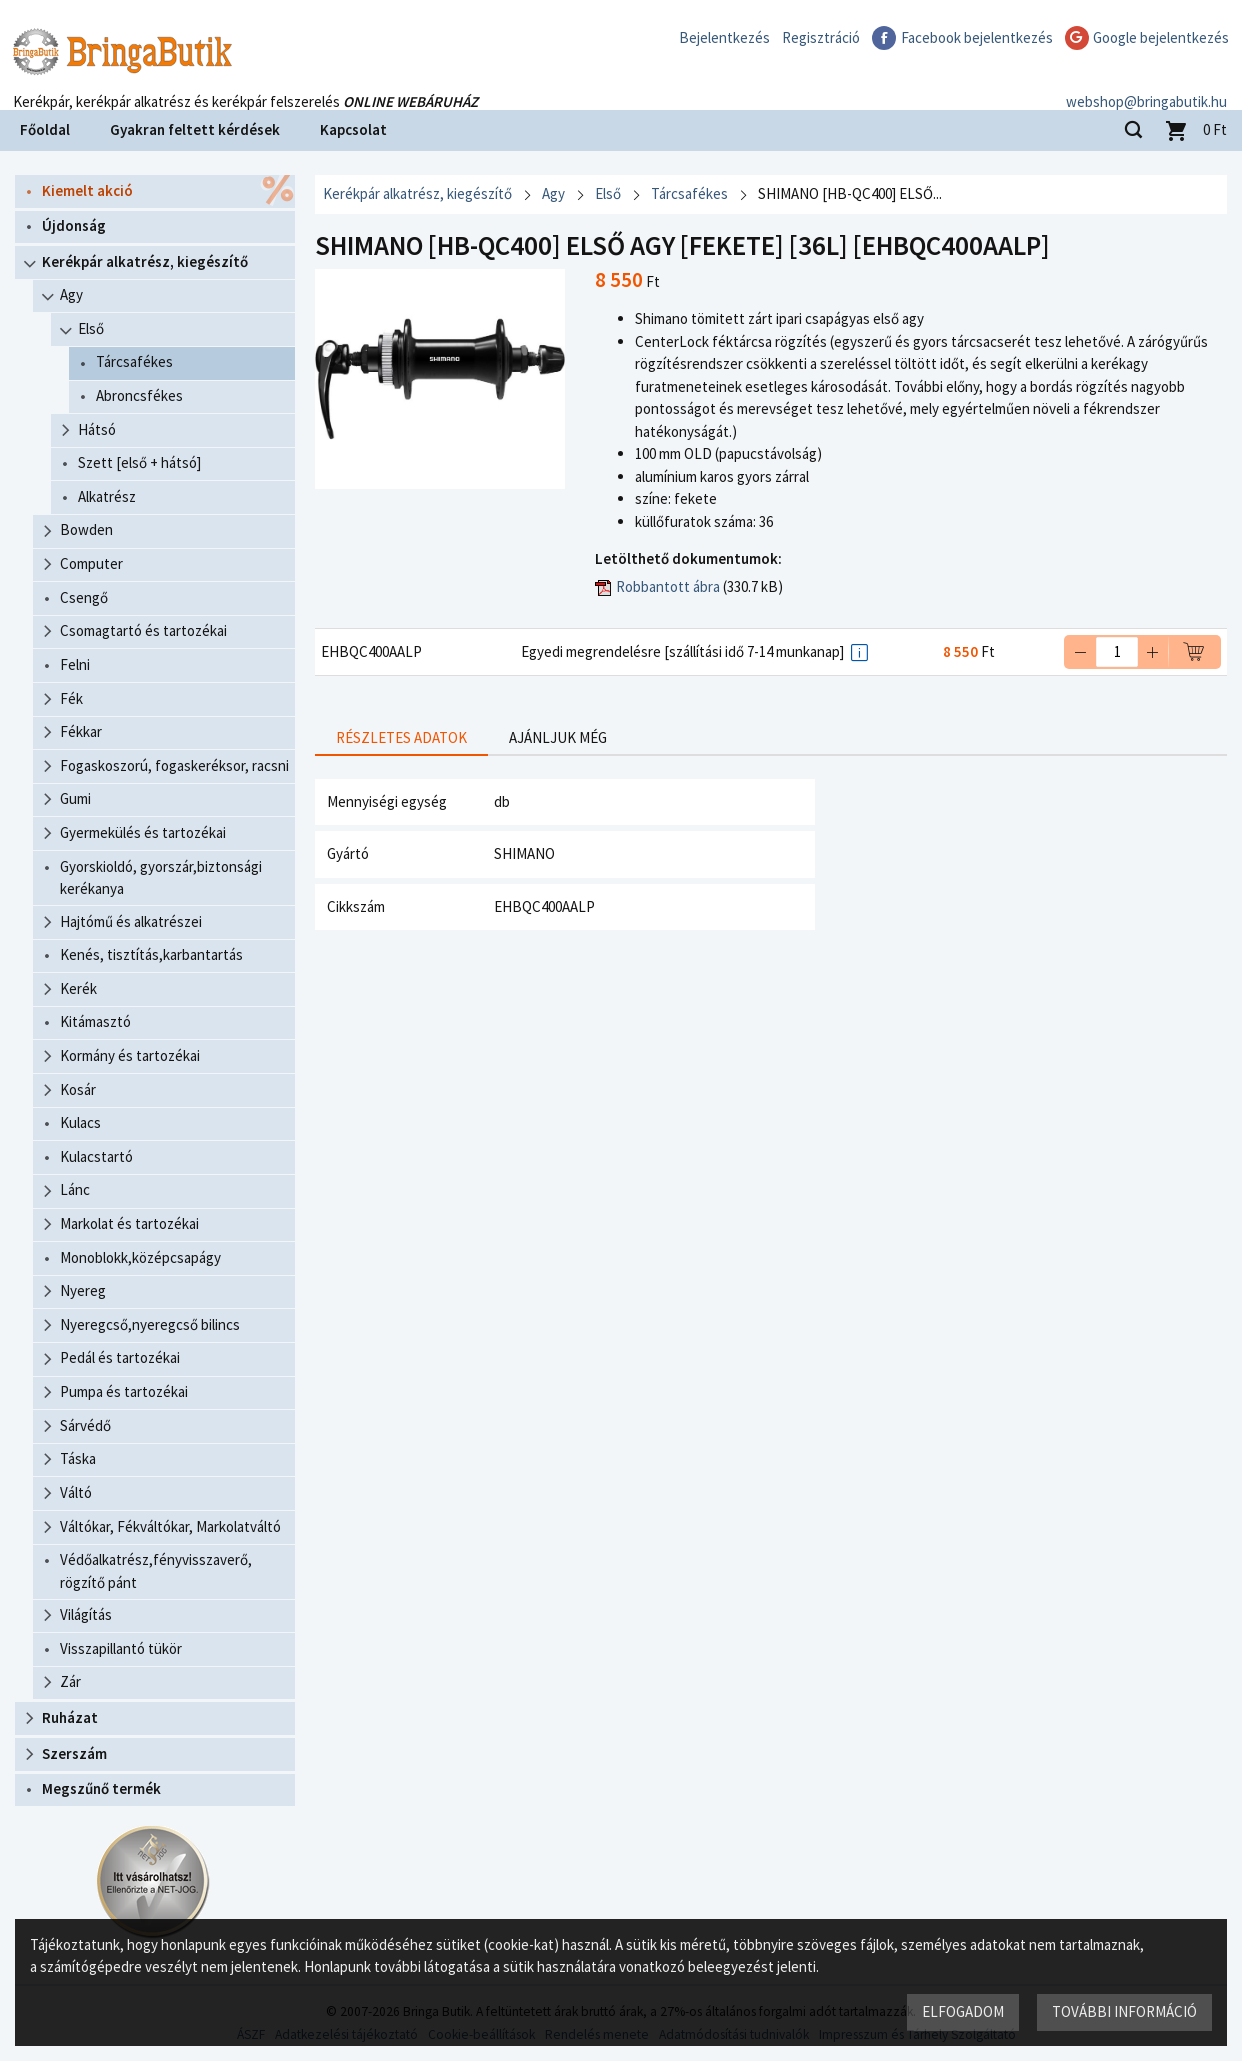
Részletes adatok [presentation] (401, 737)
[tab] (401, 738)
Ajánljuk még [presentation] (558, 737)
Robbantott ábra (668, 586)
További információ (1124, 2011)
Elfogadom (963, 2011)
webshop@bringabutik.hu (1146, 83)
